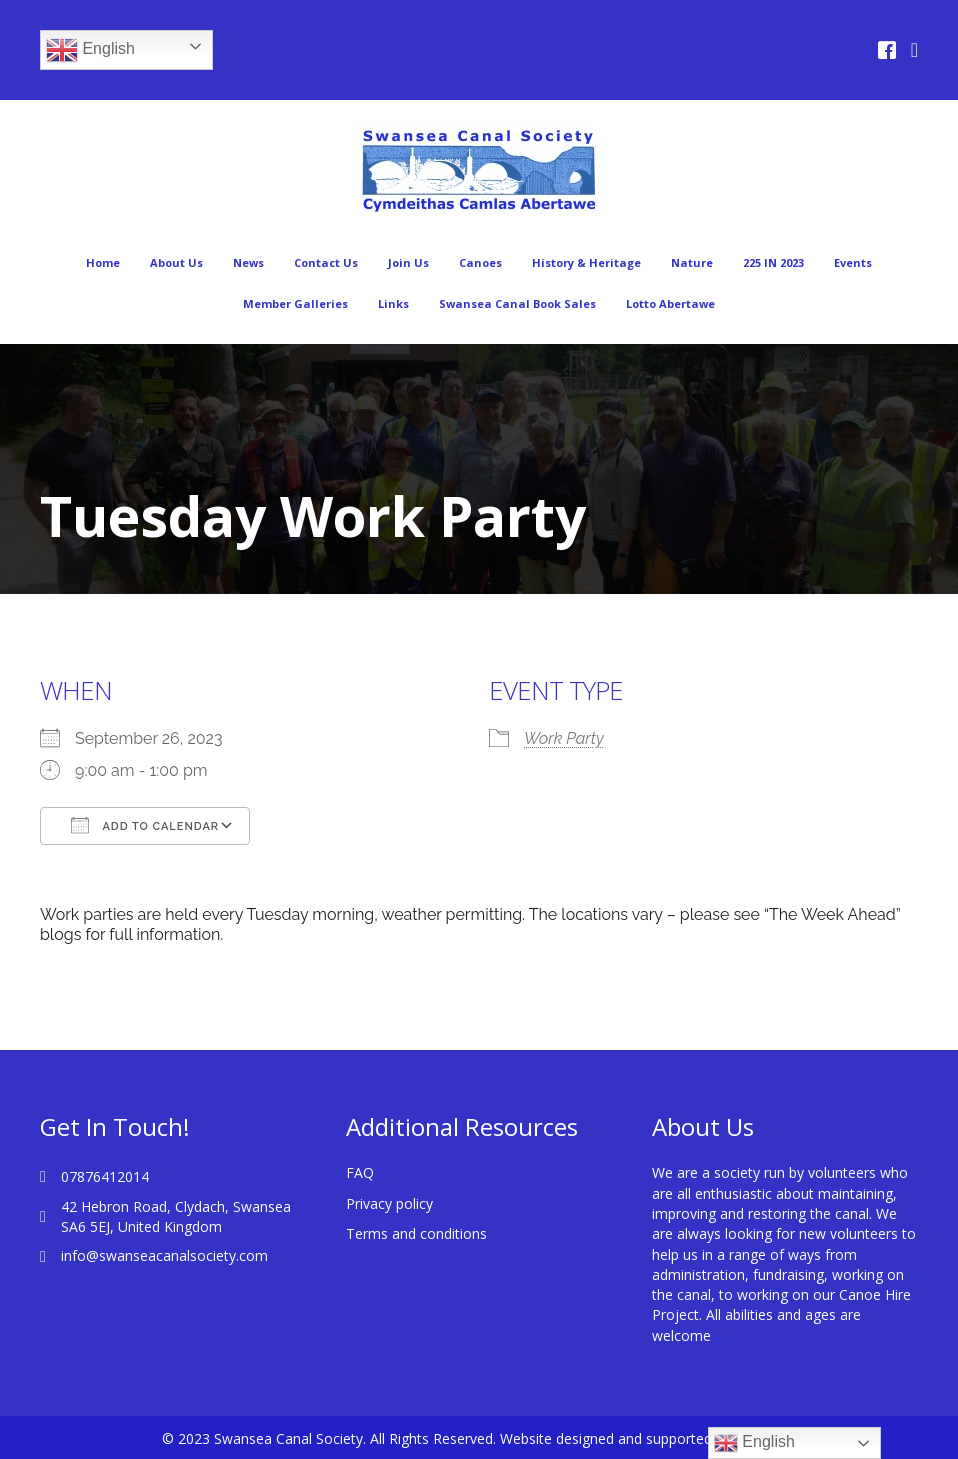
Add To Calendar (145, 825)
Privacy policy (389, 1203)
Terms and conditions (416, 1233)
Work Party (564, 738)
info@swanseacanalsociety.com (164, 1255)
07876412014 (105, 1176)
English (90, 50)
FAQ (360, 1172)
